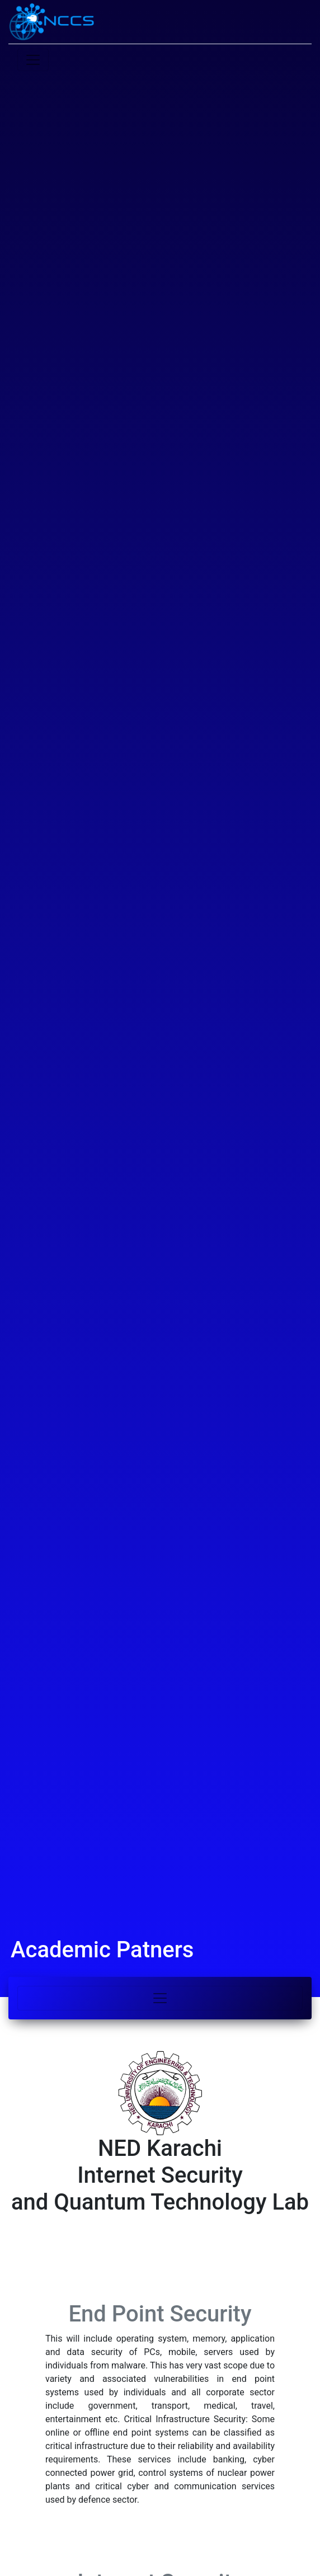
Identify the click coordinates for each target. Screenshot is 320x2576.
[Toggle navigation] (160, 1998)
